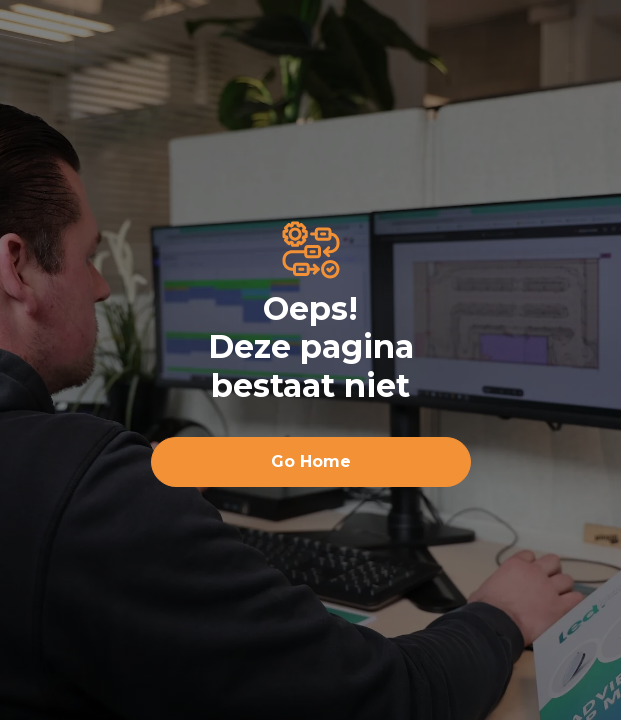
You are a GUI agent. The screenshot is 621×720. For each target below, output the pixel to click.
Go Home (311, 461)
